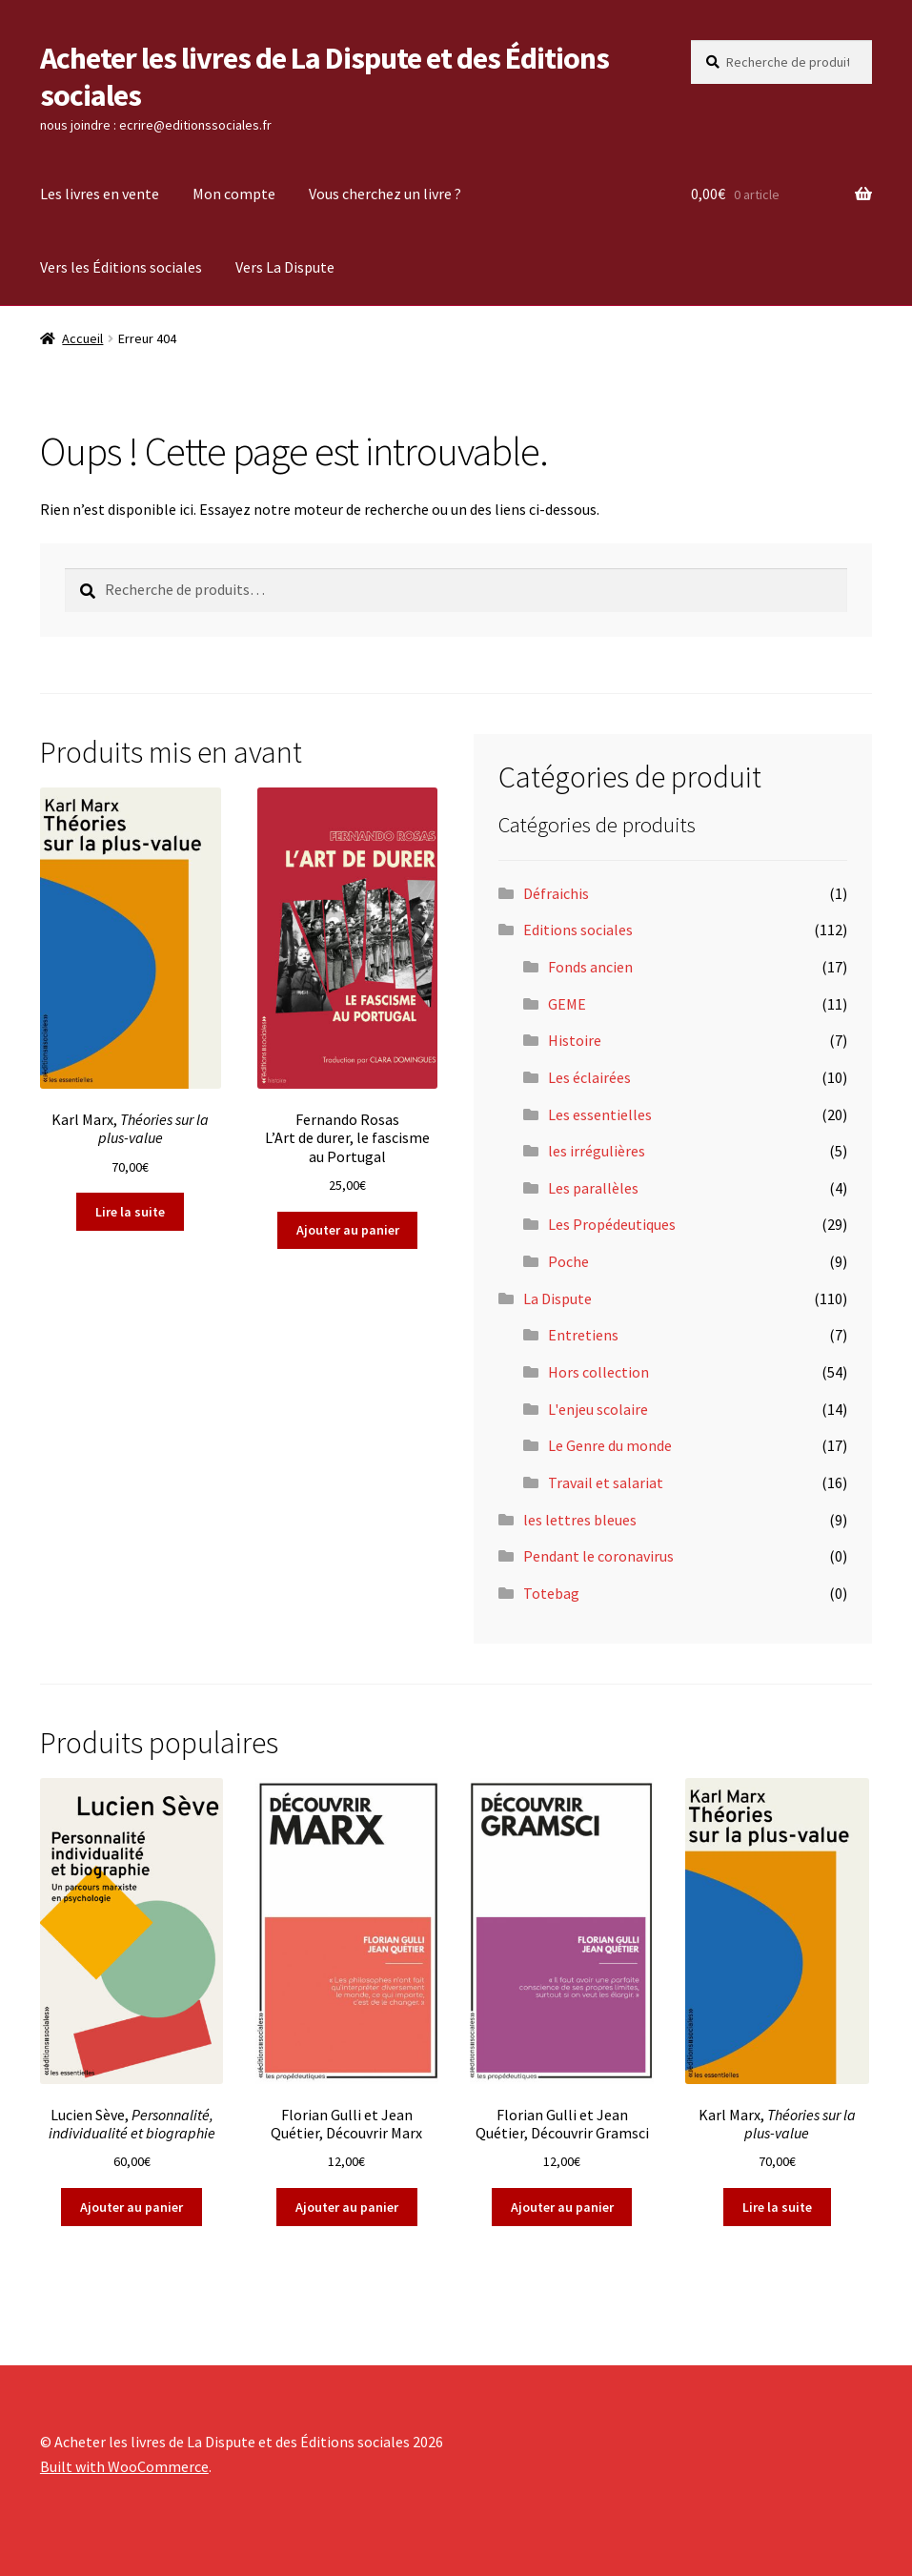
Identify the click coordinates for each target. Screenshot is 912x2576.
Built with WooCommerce (124, 2466)
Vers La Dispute (284, 266)
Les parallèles (593, 1187)
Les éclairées (589, 1077)
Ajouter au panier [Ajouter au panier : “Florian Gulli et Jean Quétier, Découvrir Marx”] (346, 2207)
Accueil (82, 338)
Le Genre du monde (610, 1445)
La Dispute (557, 1298)
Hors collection (598, 1371)
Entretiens (583, 1334)
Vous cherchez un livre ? (385, 193)
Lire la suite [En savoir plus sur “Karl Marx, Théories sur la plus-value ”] (130, 1211)
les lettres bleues (580, 1519)
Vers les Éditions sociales (121, 266)
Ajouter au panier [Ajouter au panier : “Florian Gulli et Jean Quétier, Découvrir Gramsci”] (562, 2207)
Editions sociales (578, 929)
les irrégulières (596, 1150)
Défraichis (556, 893)
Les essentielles (600, 1114)
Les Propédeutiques (612, 1224)
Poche (568, 1261)
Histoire (574, 1040)
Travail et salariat (605, 1482)
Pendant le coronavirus (598, 1555)
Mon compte (234, 193)
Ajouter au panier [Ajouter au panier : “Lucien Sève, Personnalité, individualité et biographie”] (131, 2207)
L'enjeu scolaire (598, 1409)
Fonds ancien (590, 966)
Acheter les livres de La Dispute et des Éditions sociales (324, 76)
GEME (567, 1003)
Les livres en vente (99, 193)
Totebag (551, 1593)
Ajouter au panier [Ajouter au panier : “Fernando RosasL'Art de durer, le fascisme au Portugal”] (347, 1229)
